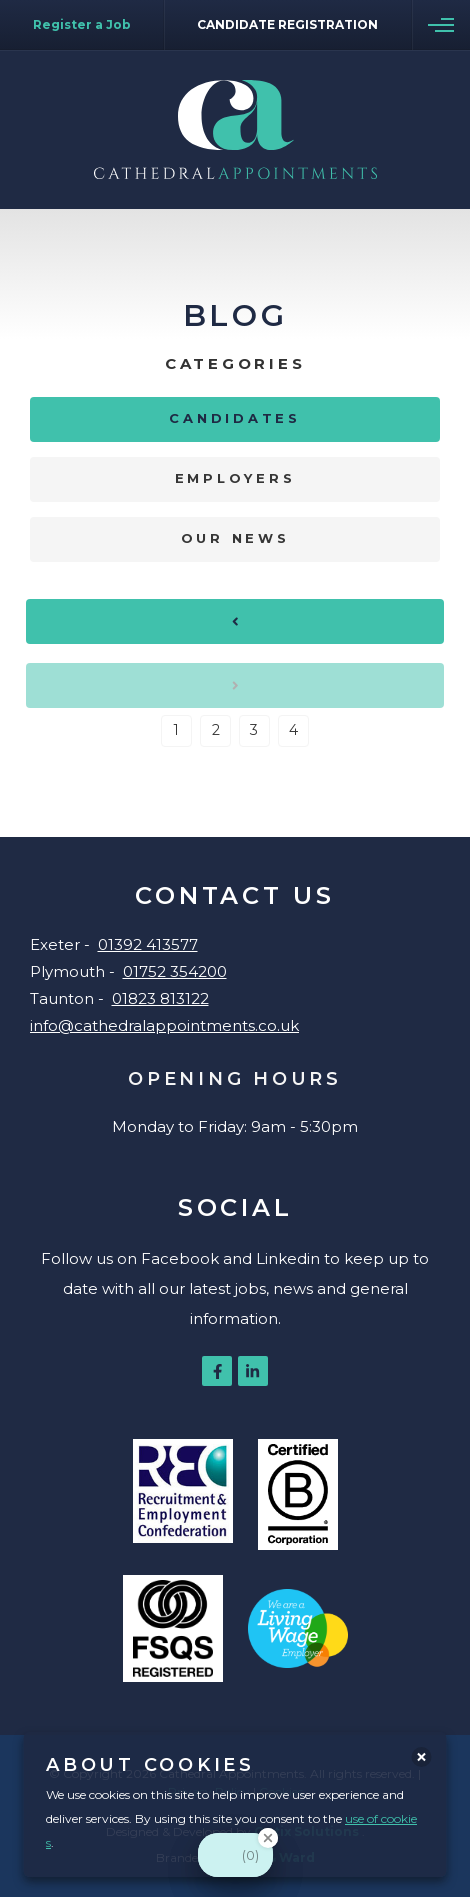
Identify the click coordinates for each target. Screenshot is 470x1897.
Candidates (235, 418)
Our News (235, 538)
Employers (235, 478)
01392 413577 (148, 944)
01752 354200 (175, 971)
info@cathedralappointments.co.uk (164, 1025)
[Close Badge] (268, 1838)
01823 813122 (160, 998)
